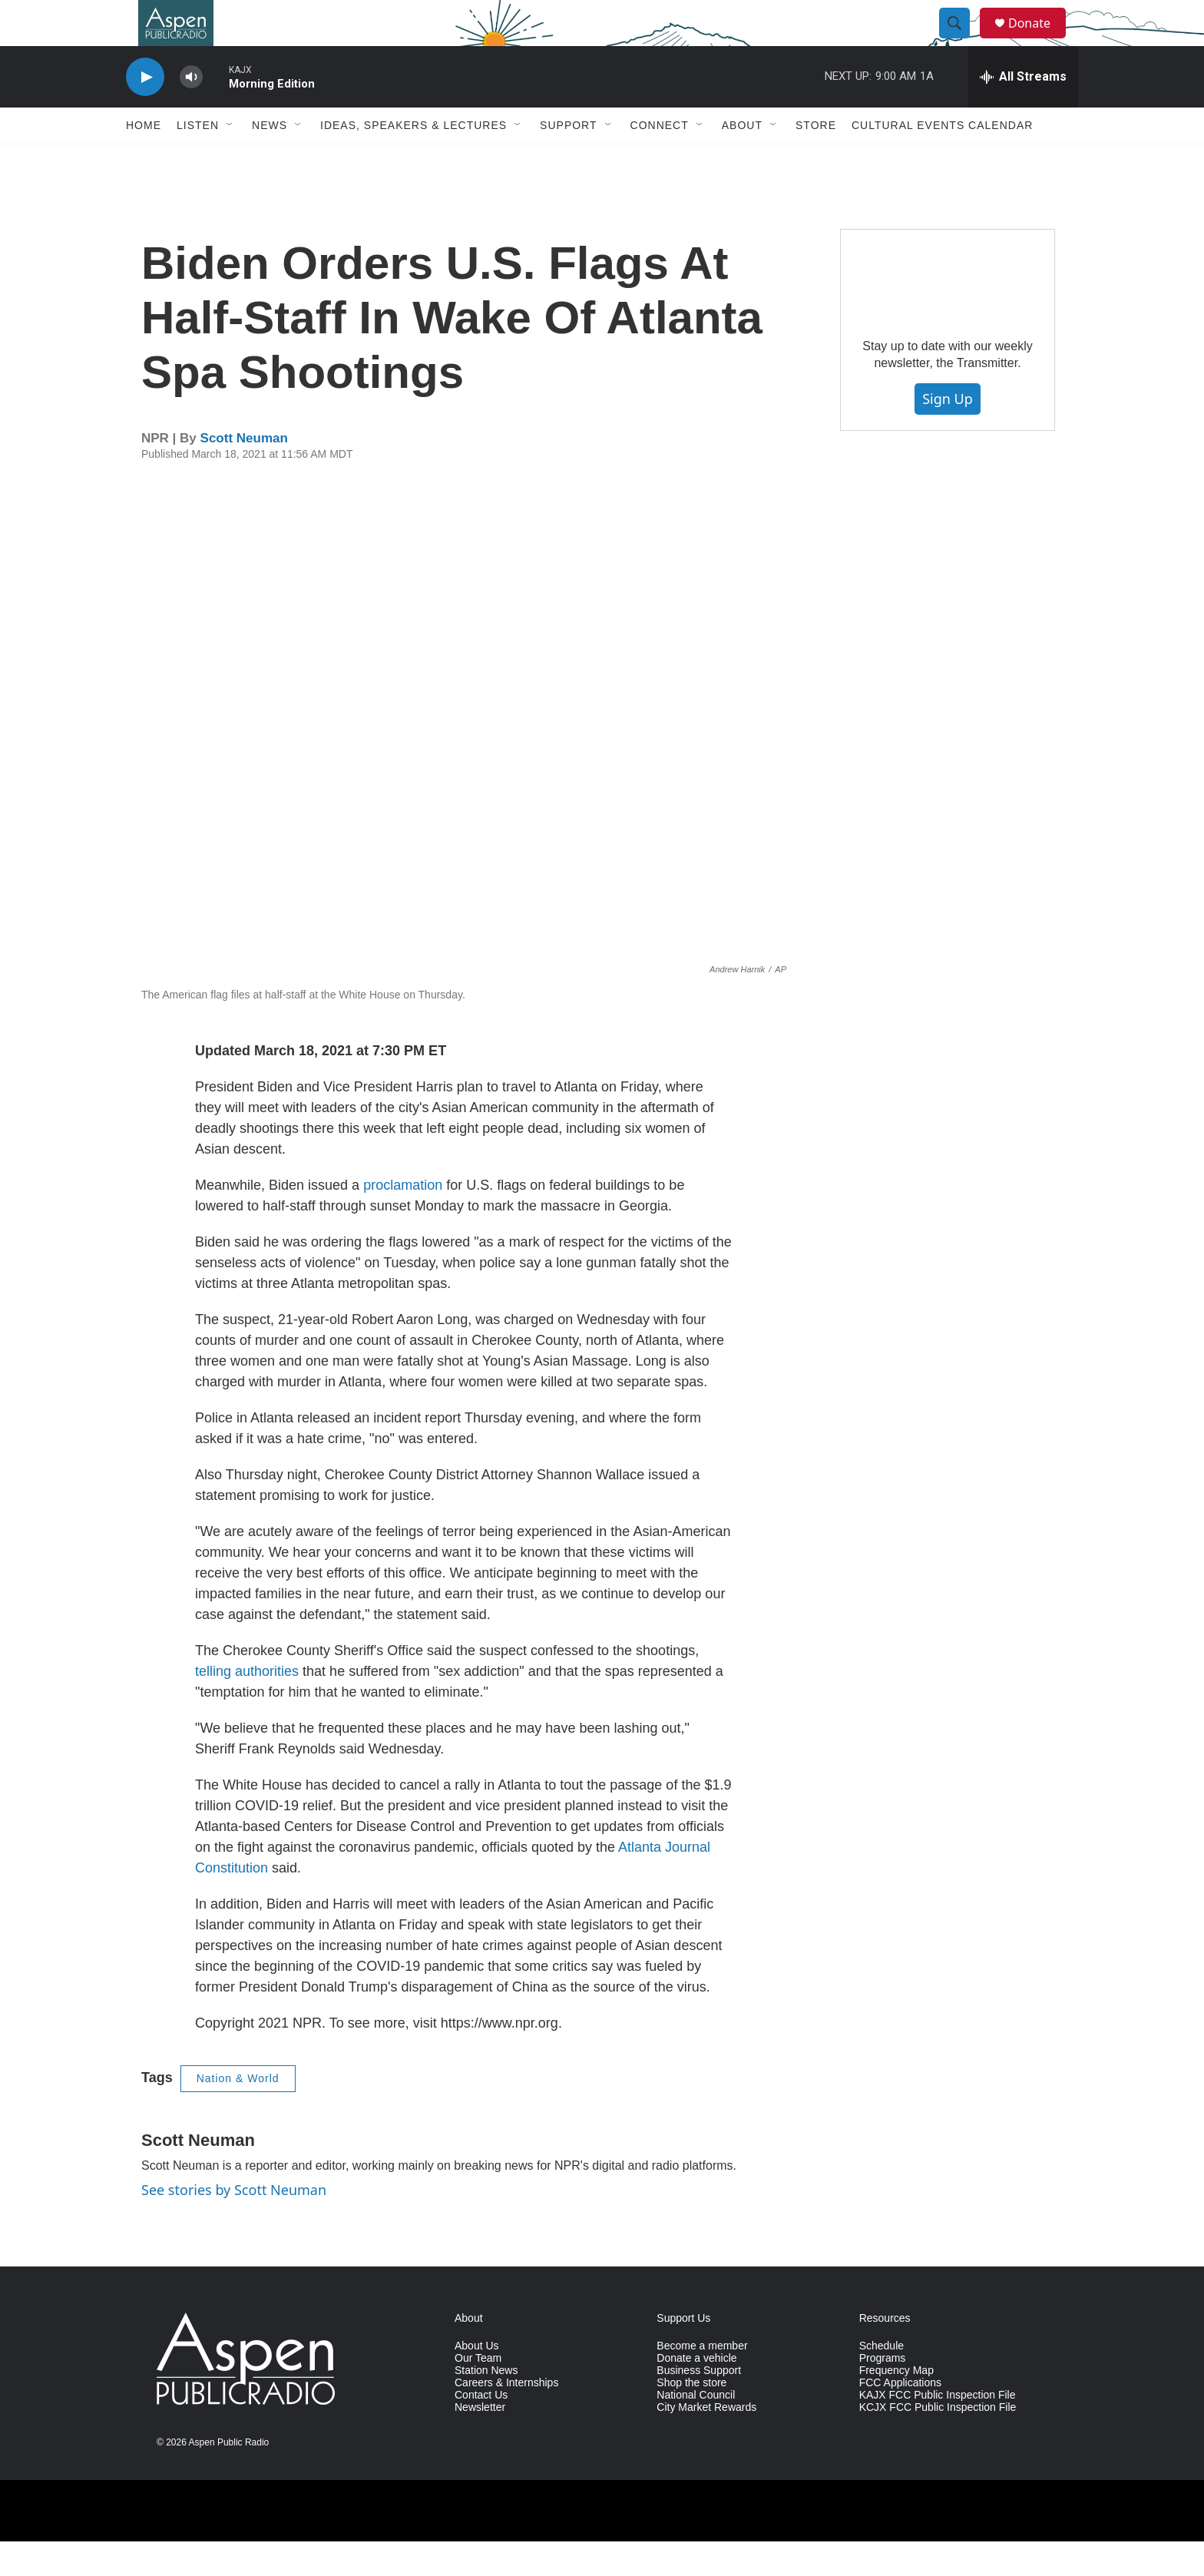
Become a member (702, 2380)
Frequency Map (896, 2405)
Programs (882, 2393)
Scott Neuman (244, 472)
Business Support (699, 2405)
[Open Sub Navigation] (230, 160)
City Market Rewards (706, 2442)
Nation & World (238, 2113)
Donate (1039, 40)
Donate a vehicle (696, 2393)
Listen (198, 160)
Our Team (478, 2393)
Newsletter (480, 2442)
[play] (145, 112)
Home (143, 160)
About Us (477, 2380)
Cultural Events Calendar (942, 160)
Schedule (881, 2380)
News (269, 160)
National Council (696, 2429)
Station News (486, 2405)
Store (816, 160)
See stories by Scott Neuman (233, 2224)
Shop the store (691, 2417)
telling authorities (247, 1705)
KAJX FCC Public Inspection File (937, 2429)
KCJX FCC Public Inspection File (938, 2442)
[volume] (191, 111)
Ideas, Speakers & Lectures (413, 160)
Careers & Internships (506, 2417)
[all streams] (1023, 111)
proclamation (402, 1219)
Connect (659, 160)
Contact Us (481, 2429)
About (742, 160)
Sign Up (947, 433)
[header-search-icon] (961, 40)
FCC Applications (900, 2417)
